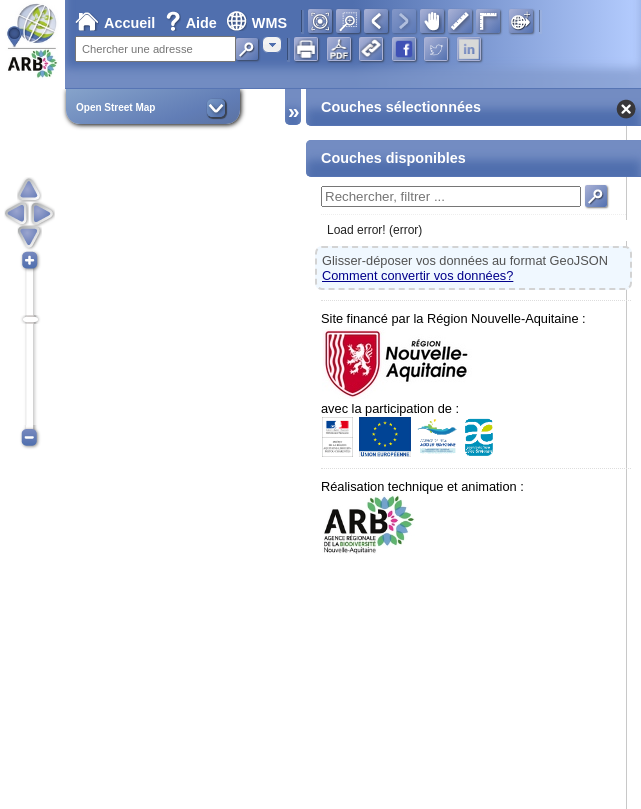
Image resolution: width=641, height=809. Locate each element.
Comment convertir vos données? (417, 275)
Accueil (115, 23)
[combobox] (272, 44)
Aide (193, 23)
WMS (256, 23)
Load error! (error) (374, 230)
